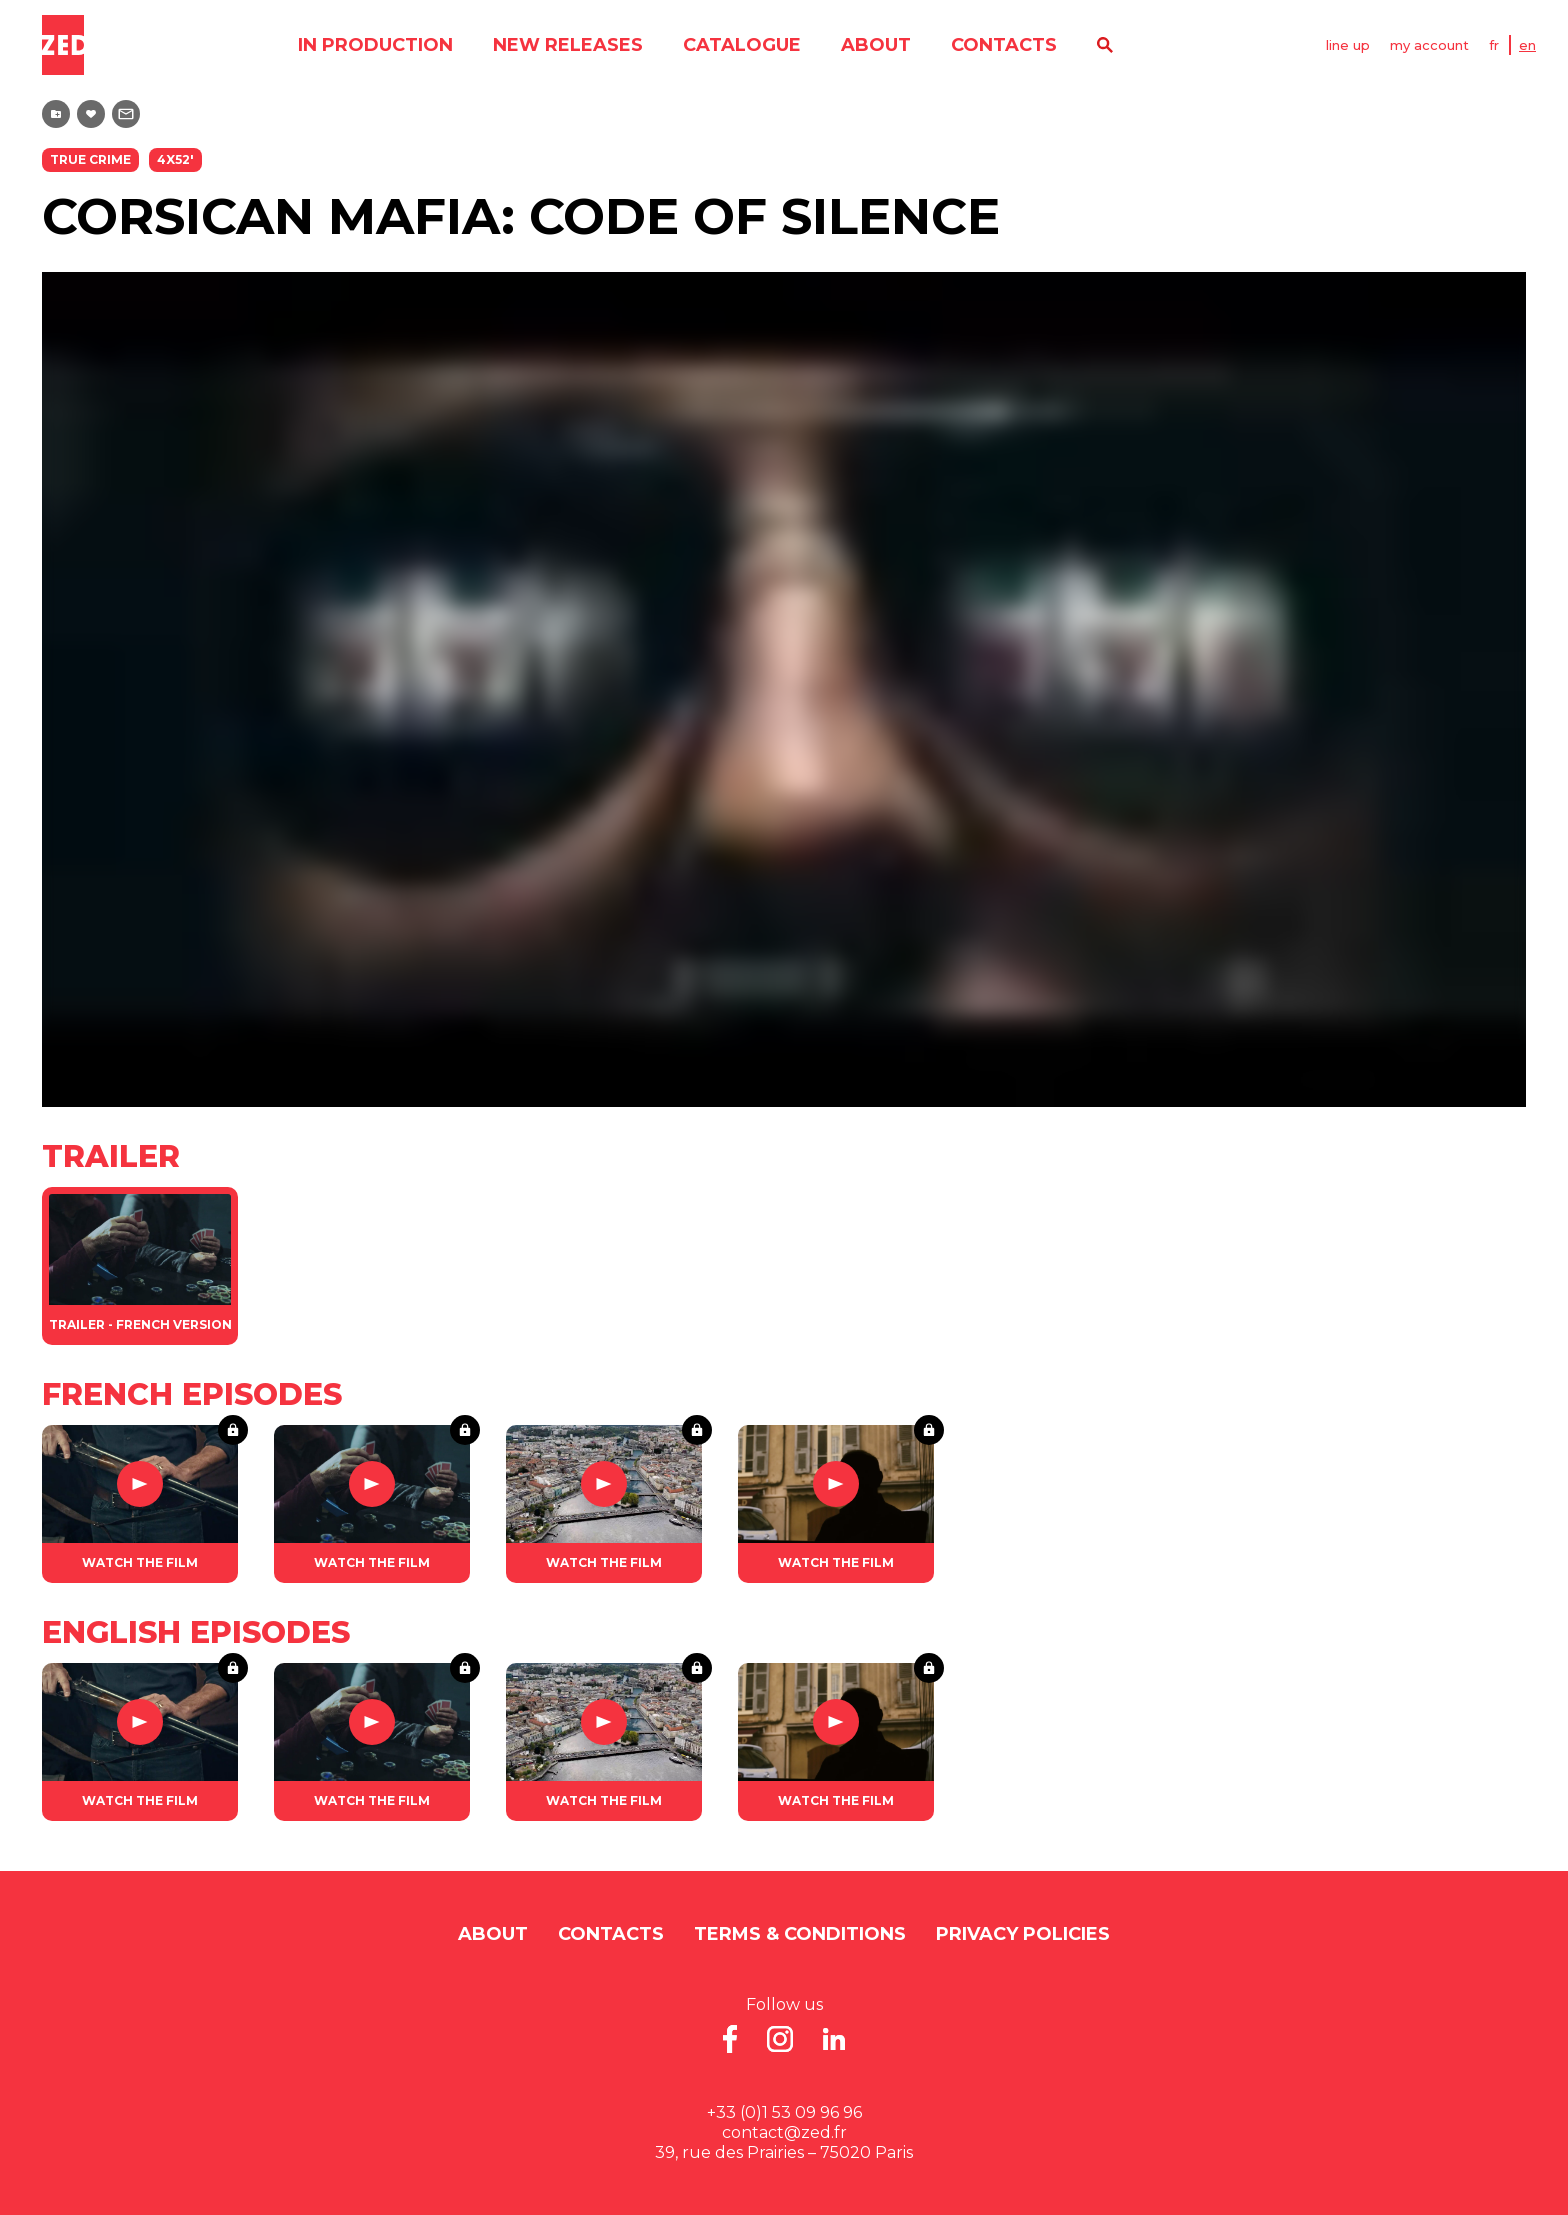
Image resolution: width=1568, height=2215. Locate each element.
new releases (568, 45)
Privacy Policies (1023, 1934)
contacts (1004, 45)
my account (1429, 45)
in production (375, 45)
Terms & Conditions (800, 1934)
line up (1348, 45)
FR (1494, 45)
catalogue (742, 45)
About (876, 45)
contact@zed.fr (784, 2132)
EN (1527, 45)
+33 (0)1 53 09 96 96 (784, 2112)
